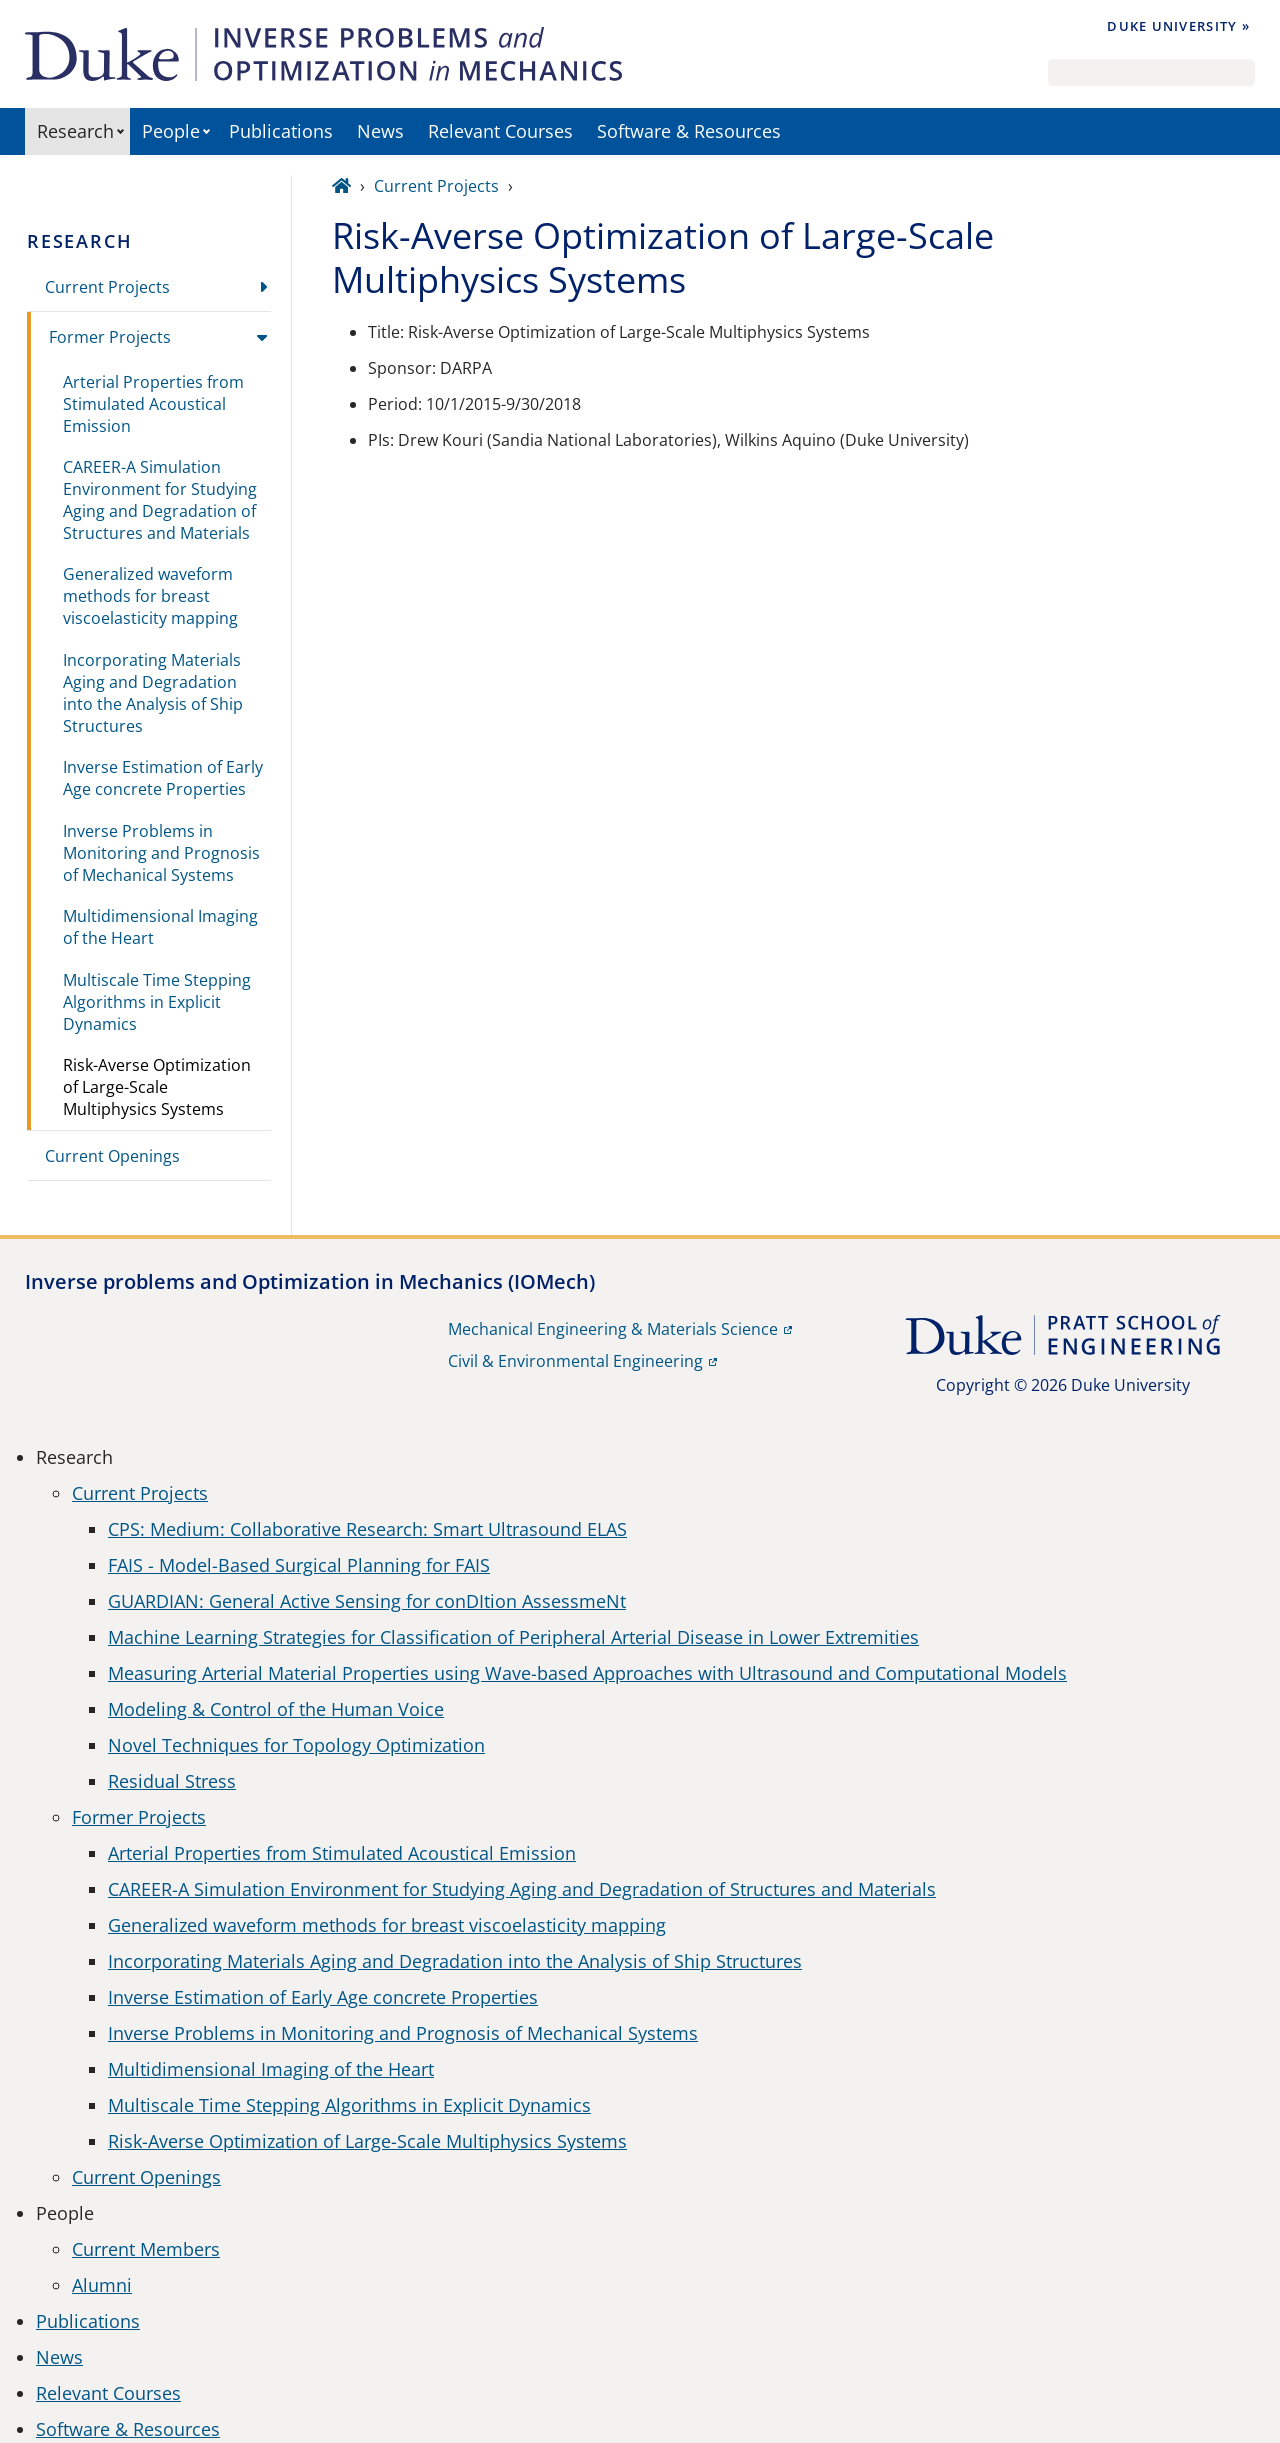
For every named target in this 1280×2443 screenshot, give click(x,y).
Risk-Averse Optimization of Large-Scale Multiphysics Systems (157, 1087)
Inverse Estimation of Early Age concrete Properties (163, 778)
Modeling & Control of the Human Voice (276, 1709)
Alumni (102, 2285)
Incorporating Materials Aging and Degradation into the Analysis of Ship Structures (153, 693)
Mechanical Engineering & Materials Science (613, 1329)
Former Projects (110, 337)
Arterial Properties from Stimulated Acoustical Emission (153, 404)
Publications (281, 131)
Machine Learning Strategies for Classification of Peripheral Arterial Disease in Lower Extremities (513, 1637)
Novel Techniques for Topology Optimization (296, 1745)
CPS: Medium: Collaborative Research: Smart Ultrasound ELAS (367, 1529)
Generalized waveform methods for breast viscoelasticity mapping (150, 596)
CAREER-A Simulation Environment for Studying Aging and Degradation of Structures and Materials (160, 500)
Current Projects (107, 287)
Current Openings (112, 1156)
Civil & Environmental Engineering (575, 1361)
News (380, 131)
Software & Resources (689, 131)
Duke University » (1178, 26)
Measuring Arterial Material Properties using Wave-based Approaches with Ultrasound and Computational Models (587, 1673)
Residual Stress (172, 1781)
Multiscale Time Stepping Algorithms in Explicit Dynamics (157, 1002)
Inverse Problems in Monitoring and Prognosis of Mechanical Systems (161, 853)
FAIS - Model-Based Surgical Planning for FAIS (299, 1565)
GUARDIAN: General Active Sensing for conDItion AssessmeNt (367, 1601)
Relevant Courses (500, 131)
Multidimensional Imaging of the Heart (160, 927)
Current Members (146, 2249)
